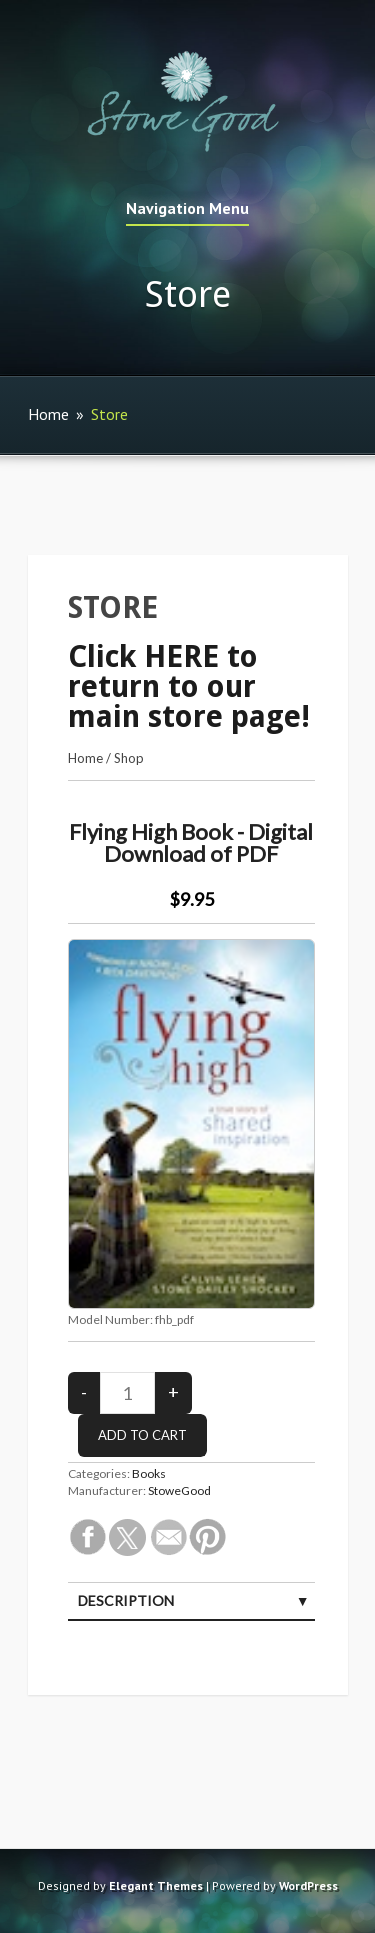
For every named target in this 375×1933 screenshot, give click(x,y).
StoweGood (179, 1490)
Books (149, 1473)
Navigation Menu (187, 209)
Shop (129, 758)
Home (48, 414)
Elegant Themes (156, 1885)
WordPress (308, 1885)
